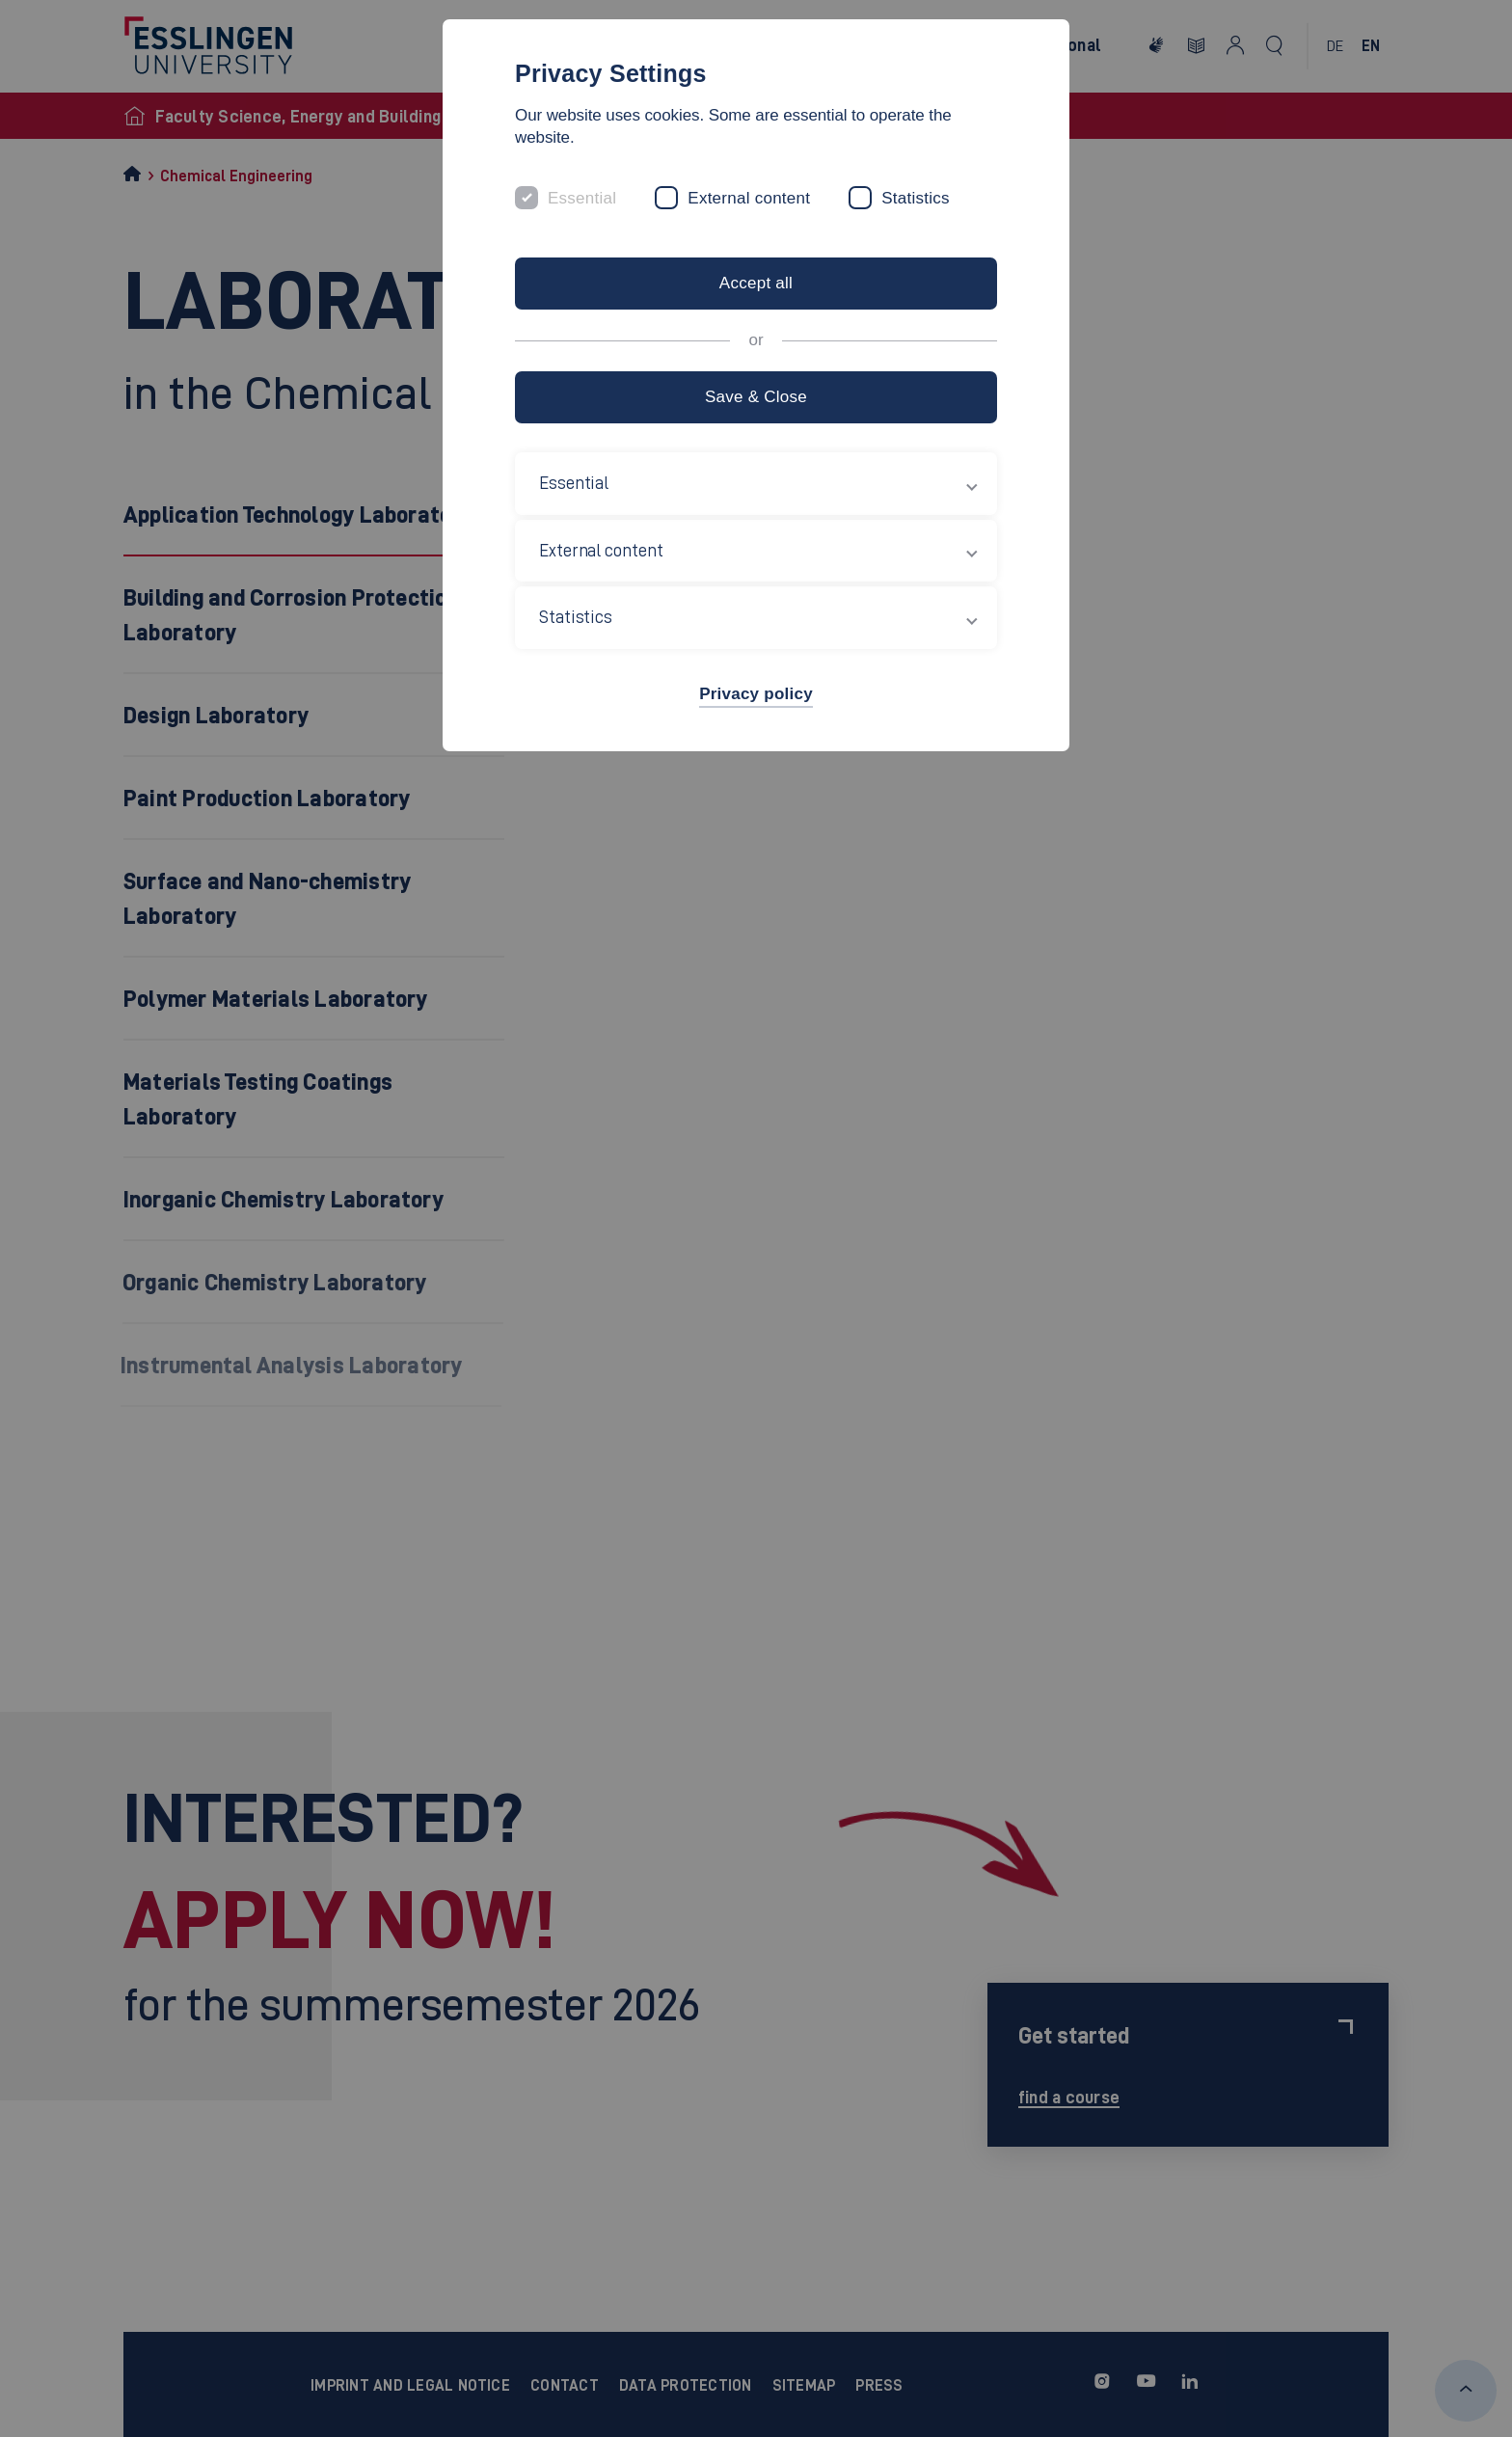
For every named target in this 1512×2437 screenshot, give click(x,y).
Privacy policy (756, 694)
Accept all (756, 283)
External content (749, 198)
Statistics (915, 198)
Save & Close (756, 397)
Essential (582, 198)
